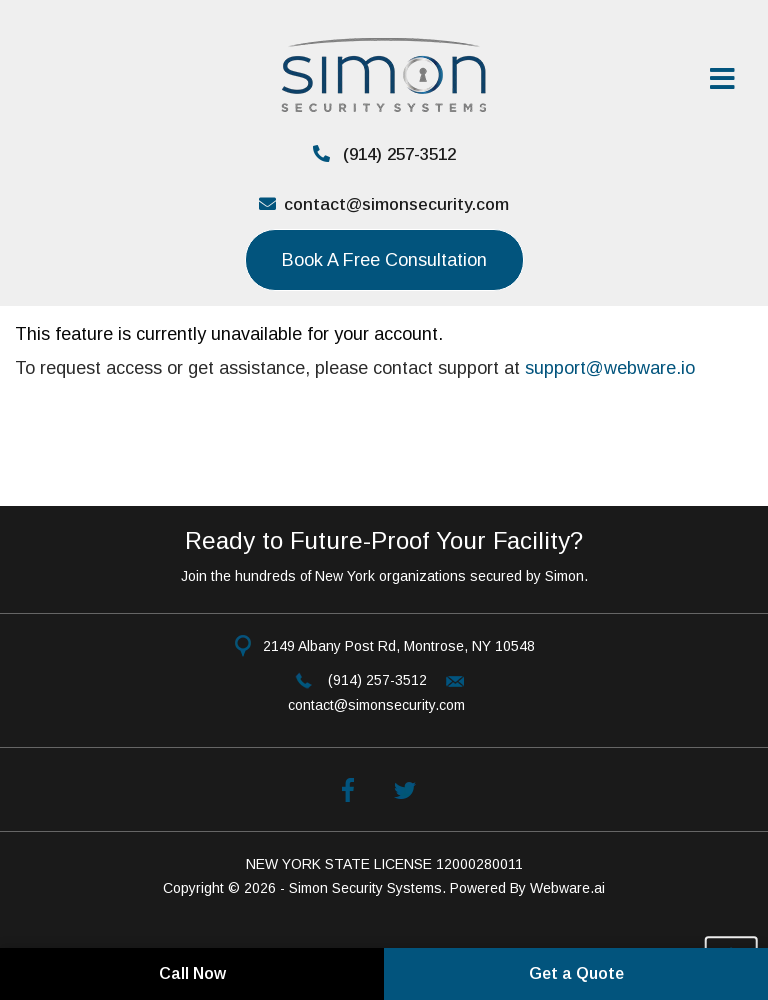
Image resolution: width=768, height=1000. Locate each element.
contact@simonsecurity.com (384, 204)
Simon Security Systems (365, 888)
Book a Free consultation (384, 260)
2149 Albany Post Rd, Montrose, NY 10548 (399, 646)
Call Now (192, 973)
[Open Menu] (726, 80)
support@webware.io (610, 368)
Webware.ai (567, 888)
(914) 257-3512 (384, 154)
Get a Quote (576, 973)
